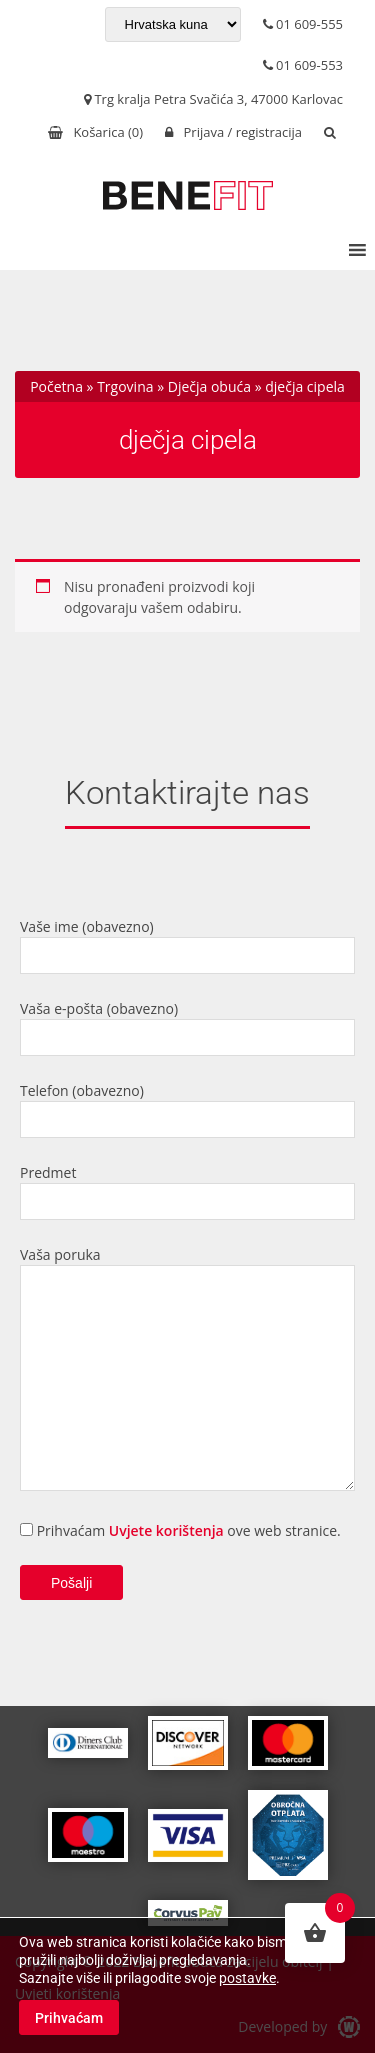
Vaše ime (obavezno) (187, 945)
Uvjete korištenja (166, 1530)
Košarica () (95, 132)
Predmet (187, 1191)
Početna (56, 386)
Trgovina (125, 386)
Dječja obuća (209, 386)
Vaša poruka (187, 1370)
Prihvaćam (69, 2018)
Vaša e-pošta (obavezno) (187, 1027)
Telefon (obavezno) (187, 1109)
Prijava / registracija (233, 132)
